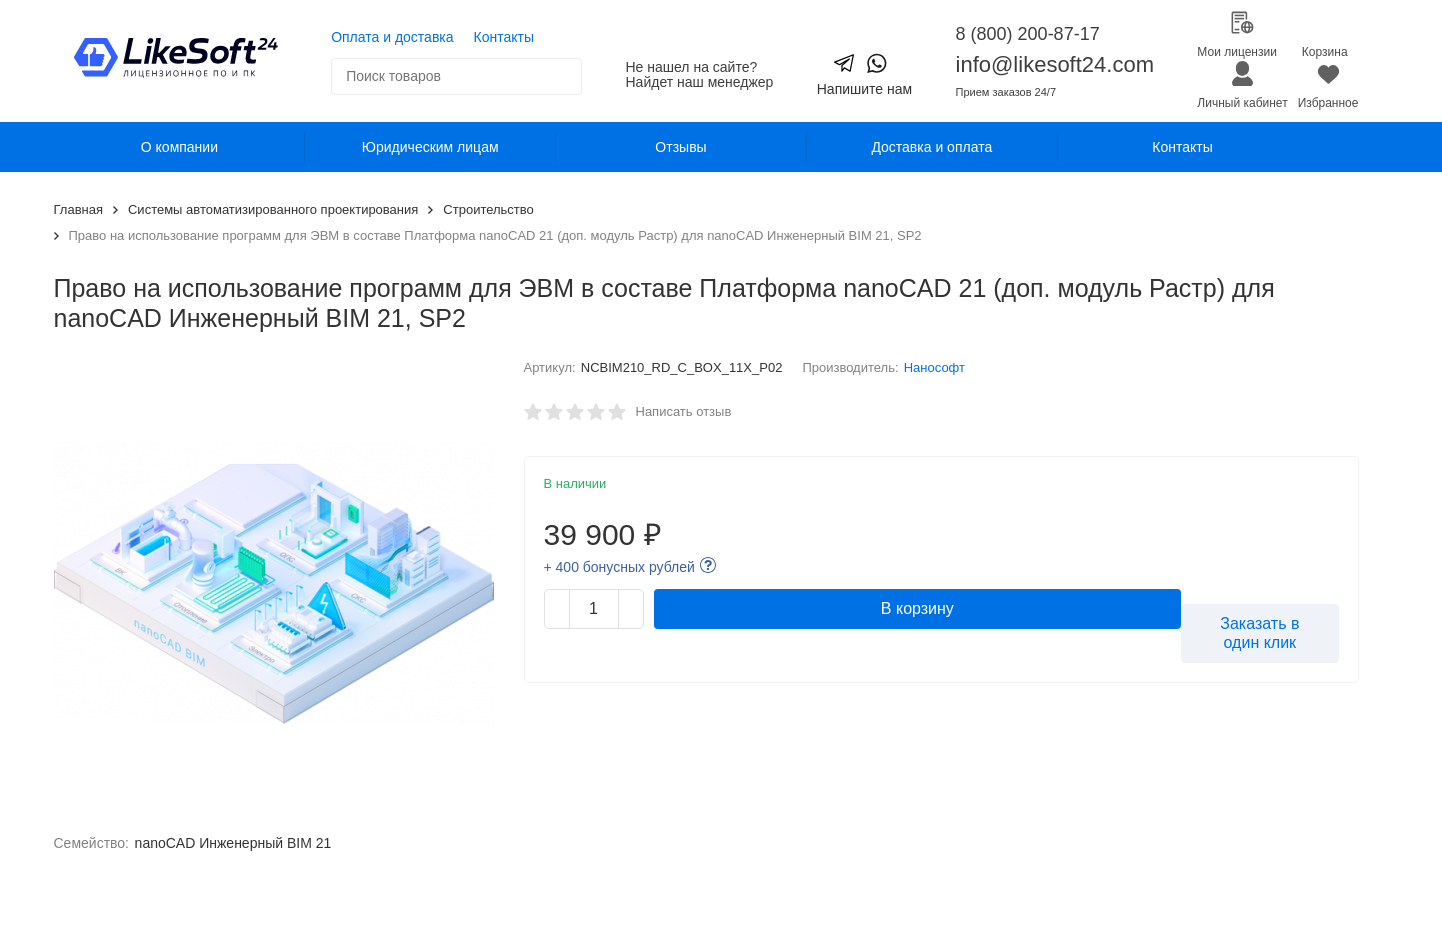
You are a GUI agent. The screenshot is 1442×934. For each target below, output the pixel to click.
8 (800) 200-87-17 (1028, 34)
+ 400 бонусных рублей (619, 567)
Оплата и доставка (392, 37)
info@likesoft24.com (1055, 64)
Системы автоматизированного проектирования (273, 209)
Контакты (504, 37)
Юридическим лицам (430, 147)
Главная (78, 209)
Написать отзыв (684, 411)
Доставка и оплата (931, 147)
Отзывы (680, 147)
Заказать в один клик (1259, 633)
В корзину (917, 608)
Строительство (488, 209)
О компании (179, 147)
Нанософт (934, 367)
